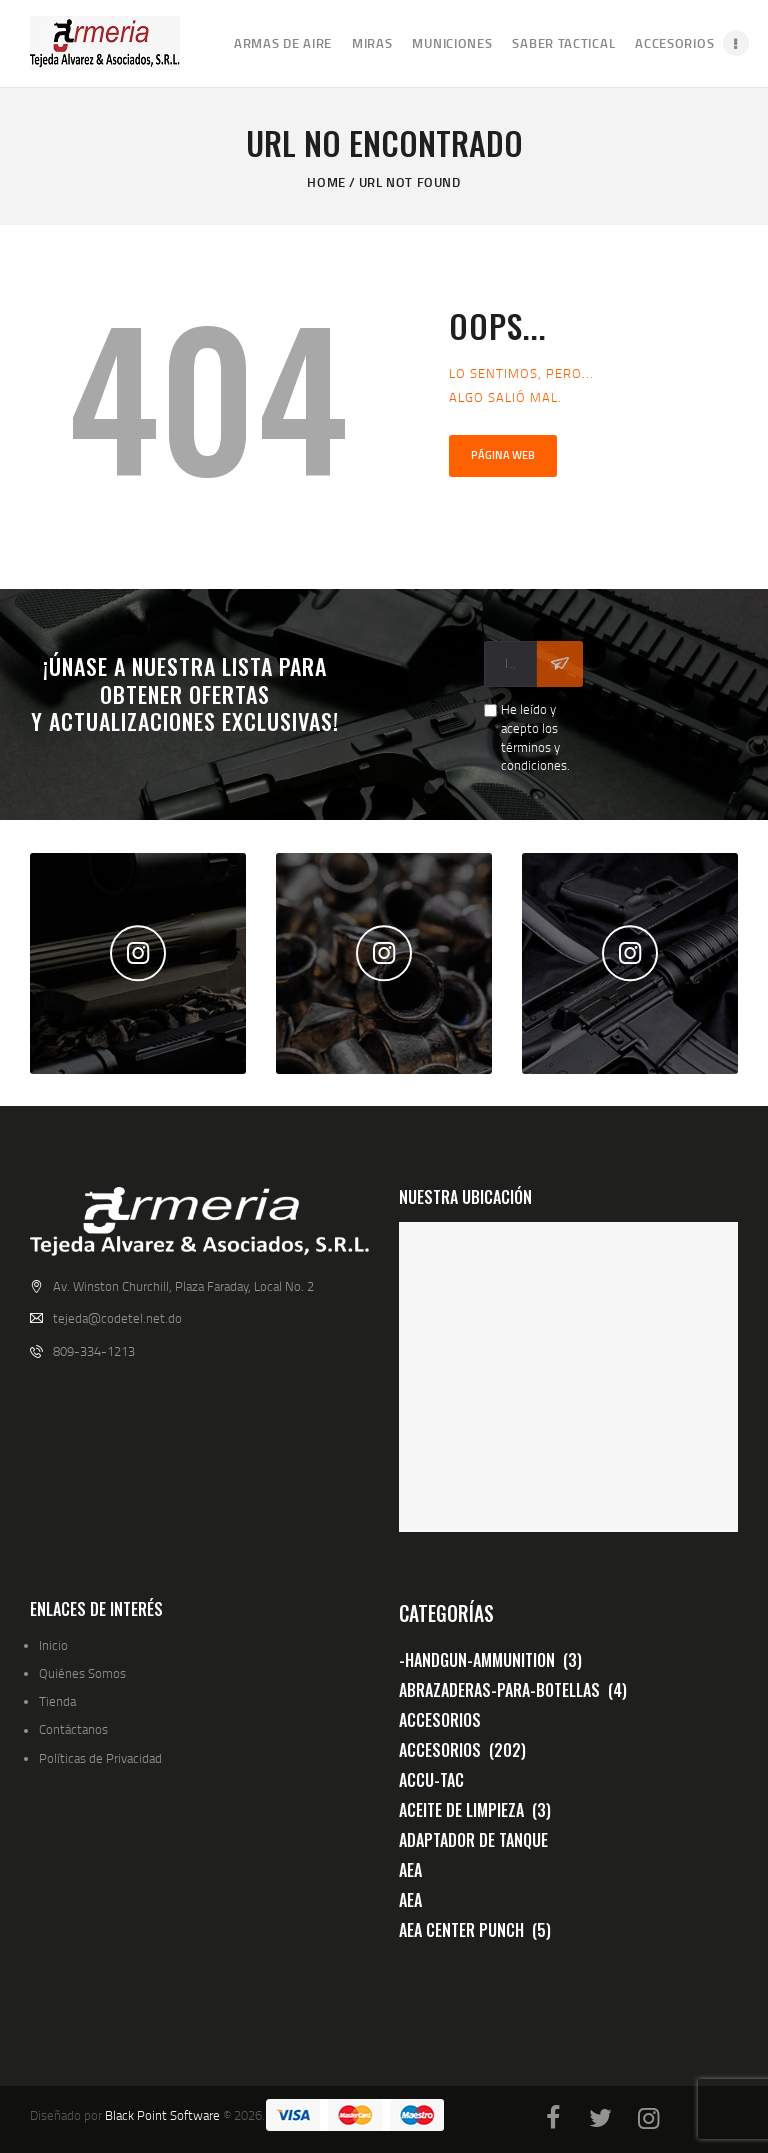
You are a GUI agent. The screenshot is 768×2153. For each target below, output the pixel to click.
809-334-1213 (94, 1351)
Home (326, 182)
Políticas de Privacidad (100, 1758)
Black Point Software (162, 2115)
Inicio (53, 1645)
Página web (503, 455)
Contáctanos (73, 1729)
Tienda (57, 1701)
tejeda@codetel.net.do (117, 1318)
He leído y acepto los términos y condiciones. (535, 737)
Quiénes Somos (82, 1673)
